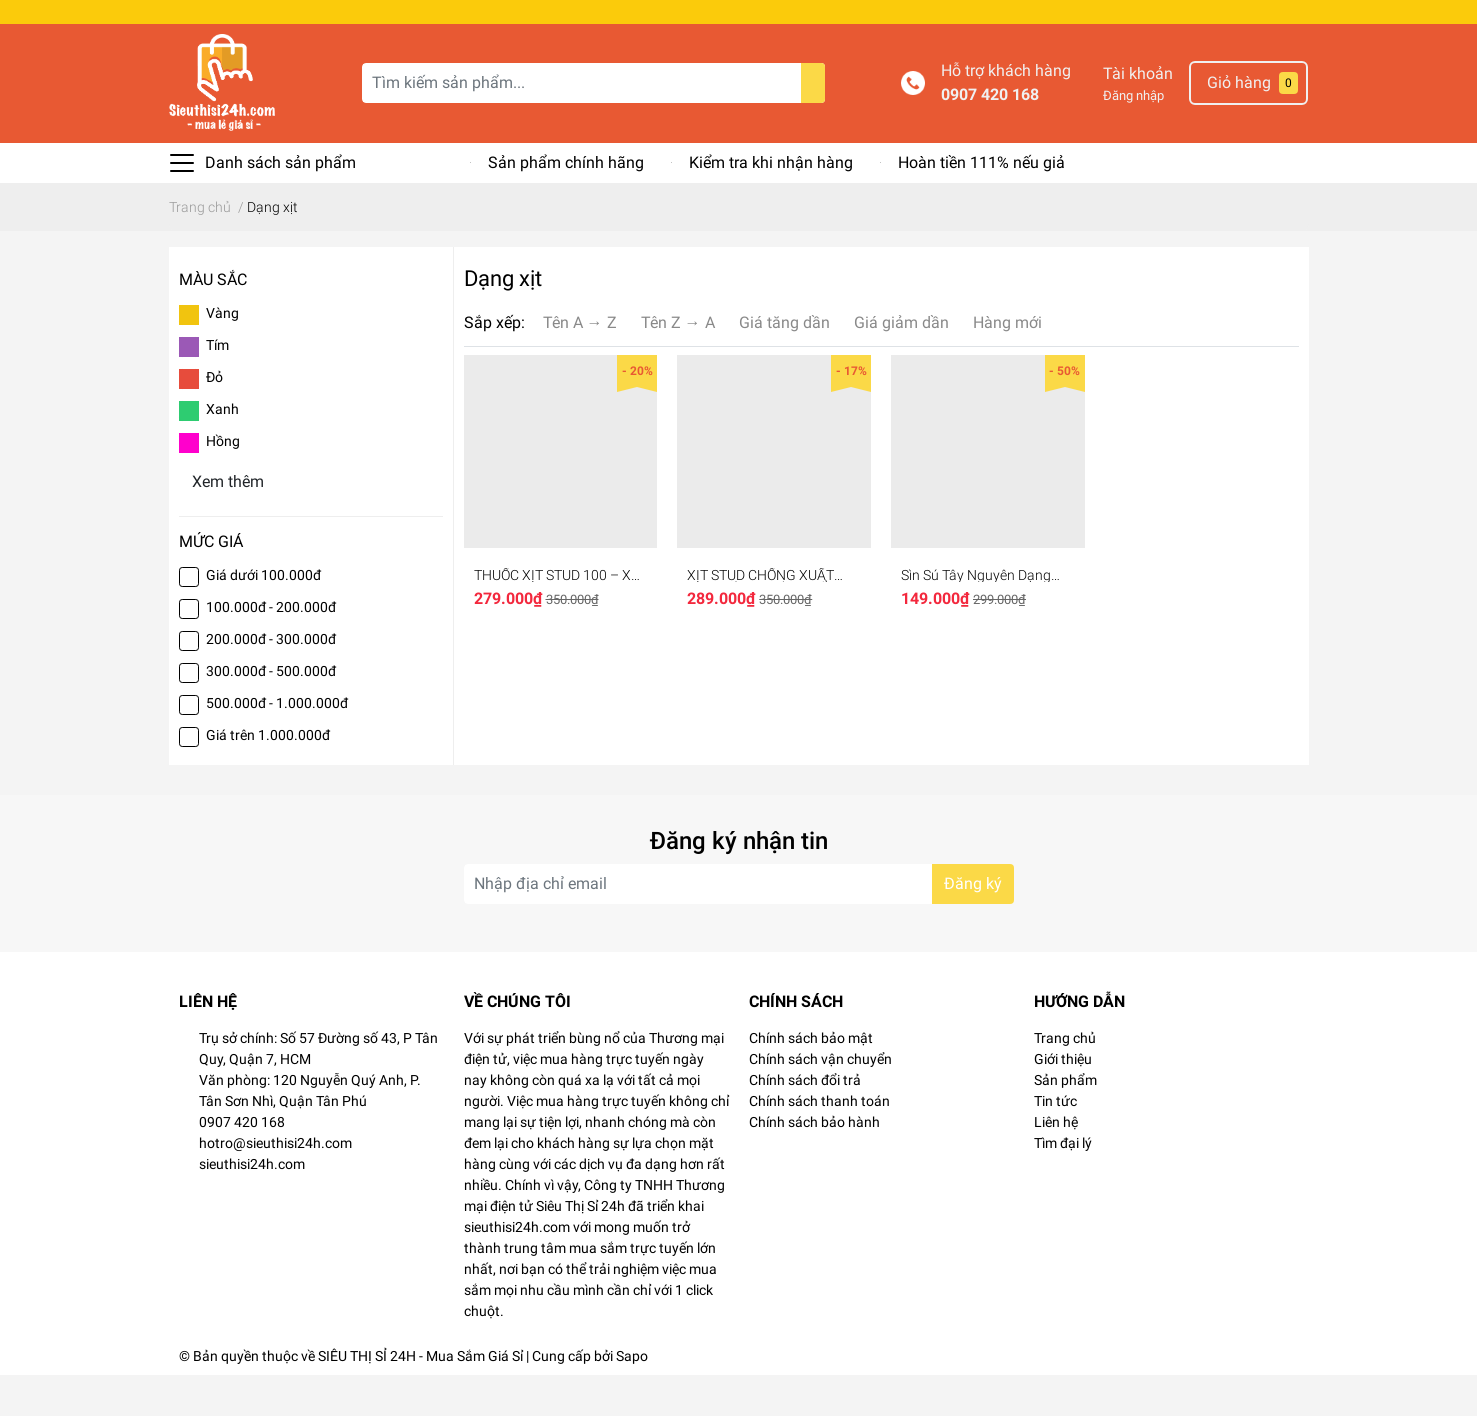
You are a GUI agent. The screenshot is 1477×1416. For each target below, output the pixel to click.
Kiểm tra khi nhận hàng (771, 203)
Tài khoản (1138, 114)
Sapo (632, 1397)
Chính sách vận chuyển (820, 1100)
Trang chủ (1065, 1079)
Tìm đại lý (1063, 1184)
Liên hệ (1056, 1163)
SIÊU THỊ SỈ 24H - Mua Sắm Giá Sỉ (420, 1397)
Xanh (222, 450)
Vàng (222, 354)
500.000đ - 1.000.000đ (277, 744)
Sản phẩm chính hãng (566, 203)
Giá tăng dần (784, 363)
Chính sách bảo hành (814, 1163)
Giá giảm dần (901, 363)
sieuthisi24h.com (252, 1205)
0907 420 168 (990, 135)
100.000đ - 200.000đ (271, 648)
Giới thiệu (1063, 1100)
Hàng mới (1007, 363)
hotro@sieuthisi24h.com (275, 1184)
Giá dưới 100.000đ (263, 616)
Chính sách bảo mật (811, 1079)
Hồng (223, 482)
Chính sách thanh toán (819, 1142)
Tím (217, 386)
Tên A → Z (580, 363)
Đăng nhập (1133, 136)
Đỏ (214, 418)
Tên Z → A (678, 363)
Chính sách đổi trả (805, 1121)
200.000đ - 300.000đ (271, 680)
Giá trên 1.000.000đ (268, 776)
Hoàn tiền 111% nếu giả (981, 203)
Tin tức (1055, 1142)
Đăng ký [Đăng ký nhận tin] (973, 924)
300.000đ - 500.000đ (271, 712)
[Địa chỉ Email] (739, 925)
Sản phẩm (1065, 1121)
